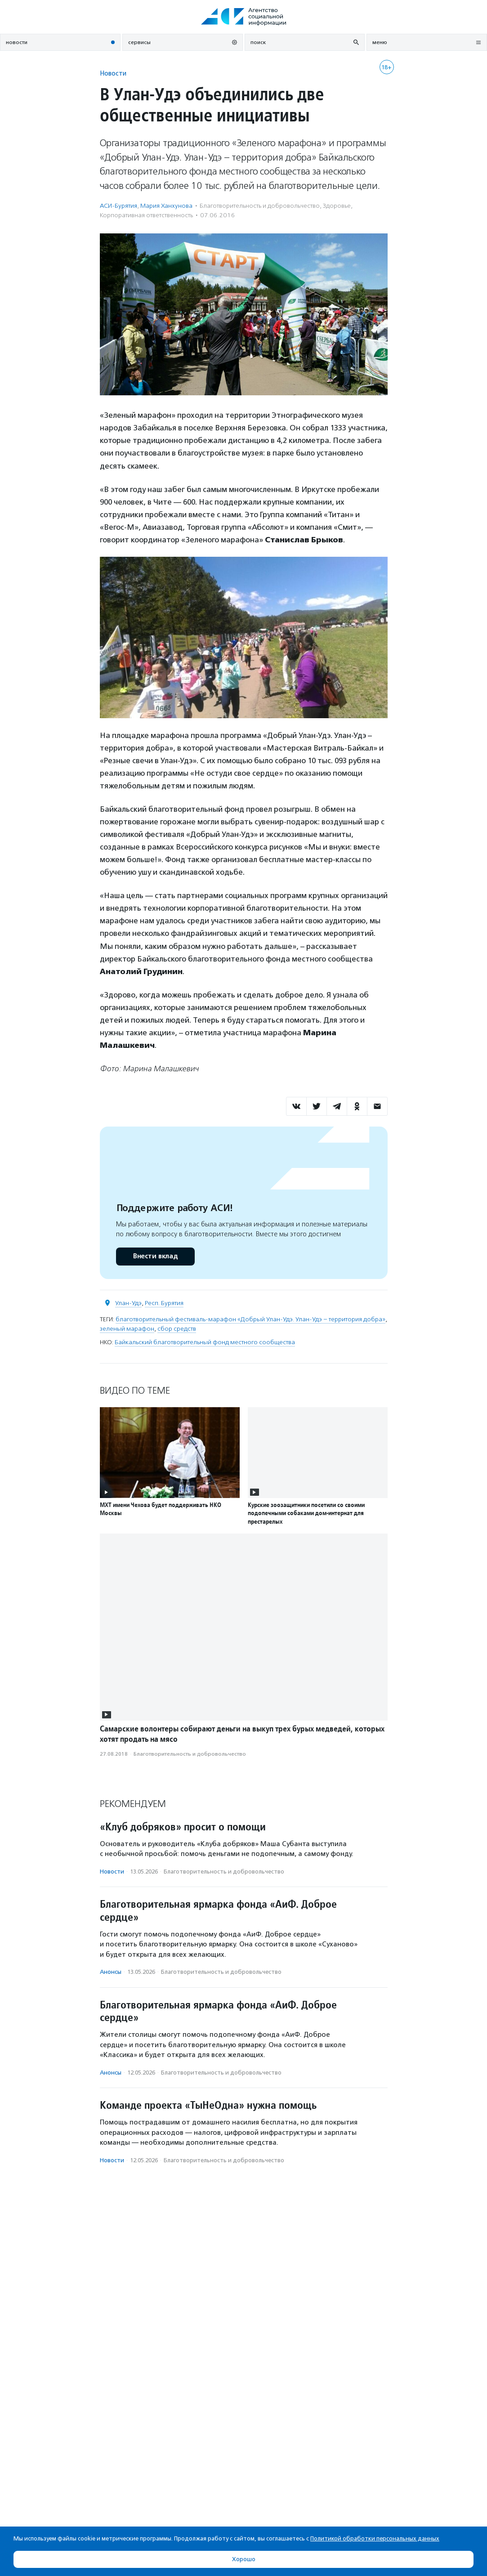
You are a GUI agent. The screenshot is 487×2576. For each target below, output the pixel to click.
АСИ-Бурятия (118, 206)
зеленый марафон (127, 1329)
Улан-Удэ (128, 1303)
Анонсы (110, 1971)
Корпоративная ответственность (146, 215)
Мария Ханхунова (166, 206)
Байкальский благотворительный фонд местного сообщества (205, 1342)
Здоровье (337, 206)
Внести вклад (155, 1256)
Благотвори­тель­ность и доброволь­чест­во (260, 206)
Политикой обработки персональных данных (374, 2538)
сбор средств (176, 1329)
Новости (113, 73)
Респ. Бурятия (164, 1303)
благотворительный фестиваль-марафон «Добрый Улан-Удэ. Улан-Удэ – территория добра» (250, 1319)
